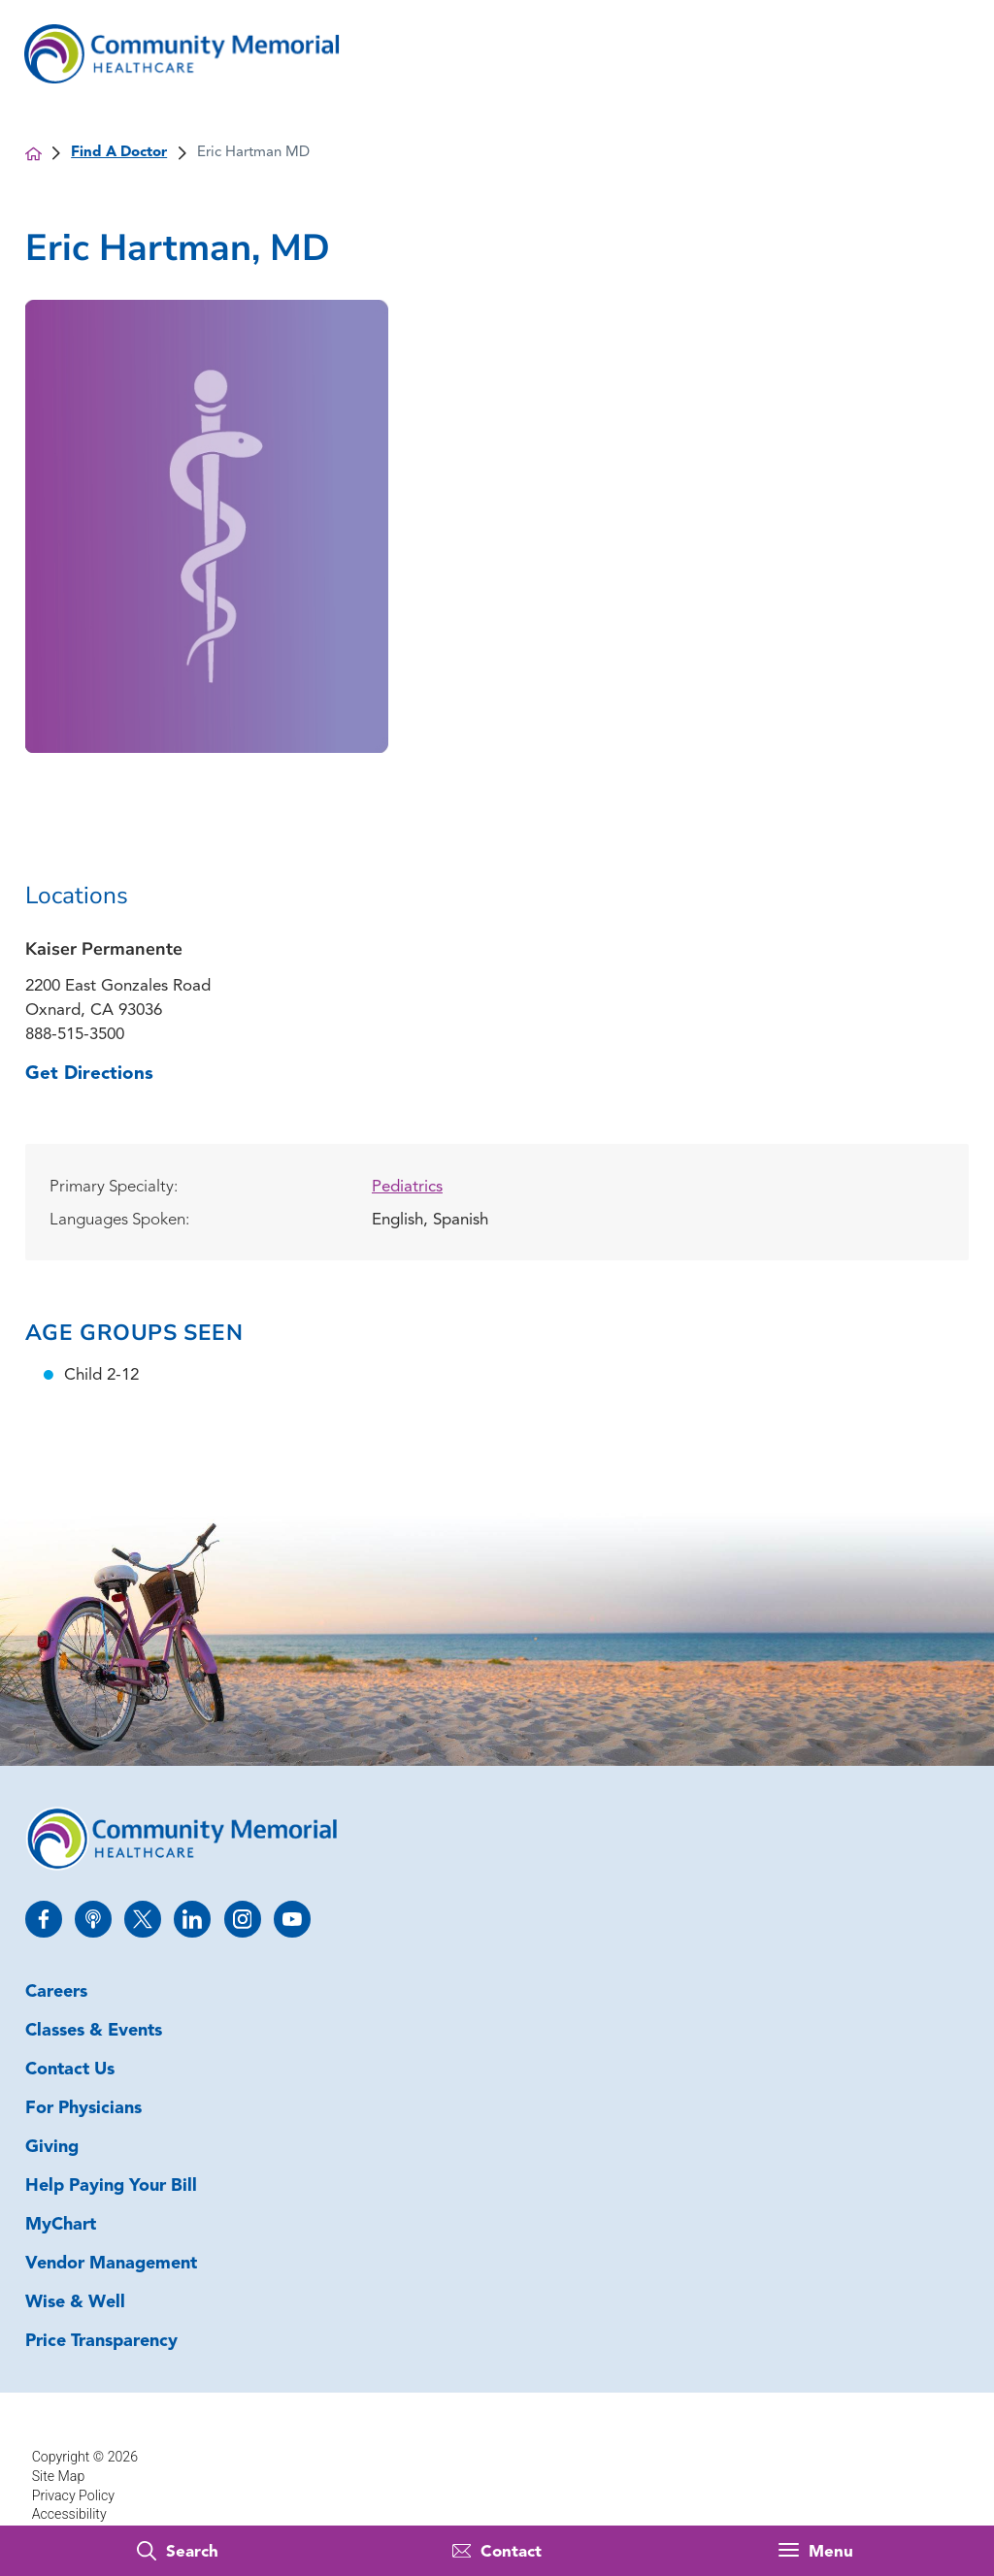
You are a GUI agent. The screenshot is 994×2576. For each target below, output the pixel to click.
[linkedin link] (192, 1919)
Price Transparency (101, 2341)
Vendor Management (111, 2264)
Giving (52, 2147)
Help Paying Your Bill (111, 2186)
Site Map (58, 2476)
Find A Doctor (119, 153)
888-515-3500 (74, 1035)
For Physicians (83, 2109)
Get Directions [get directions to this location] (89, 1074)
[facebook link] (43, 1919)
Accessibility (69, 2514)
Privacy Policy (73, 2495)
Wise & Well (75, 2303)
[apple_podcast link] (93, 1919)
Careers (56, 1992)
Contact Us (70, 2070)
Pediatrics (407, 1187)
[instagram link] (242, 1919)
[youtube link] (292, 1919)
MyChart (60, 2225)
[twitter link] (142, 1919)
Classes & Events (93, 2031)
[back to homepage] (33, 154)
